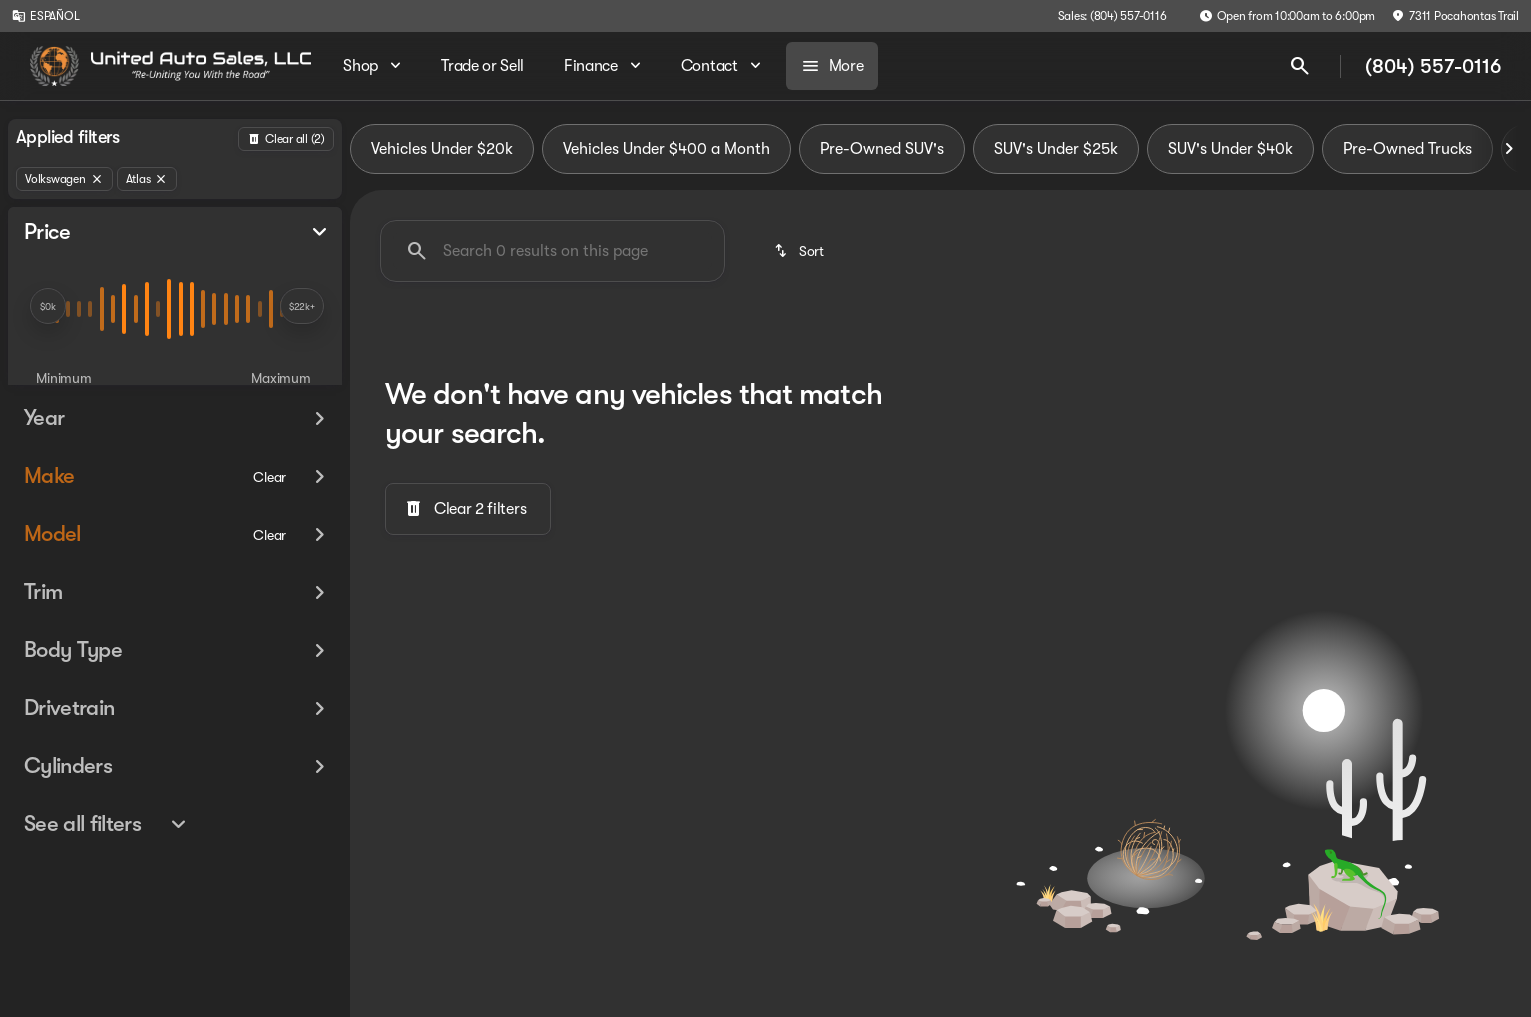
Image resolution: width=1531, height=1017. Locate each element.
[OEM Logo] (54, 66)
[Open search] (1300, 66)
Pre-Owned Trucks (1407, 149)
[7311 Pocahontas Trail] (1455, 16)
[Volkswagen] (64, 179)
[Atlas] (147, 179)
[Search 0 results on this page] (552, 251)
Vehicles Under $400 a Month (666, 149)
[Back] (286, 139)
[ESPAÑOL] (45, 16)
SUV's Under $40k (1230, 149)
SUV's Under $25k (1056, 149)
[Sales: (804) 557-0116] (1112, 16)
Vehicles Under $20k (442, 149)
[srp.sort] (800, 251)
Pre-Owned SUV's (882, 149)
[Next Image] (1509, 149)
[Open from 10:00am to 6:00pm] (1287, 16)
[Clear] (269, 505)
